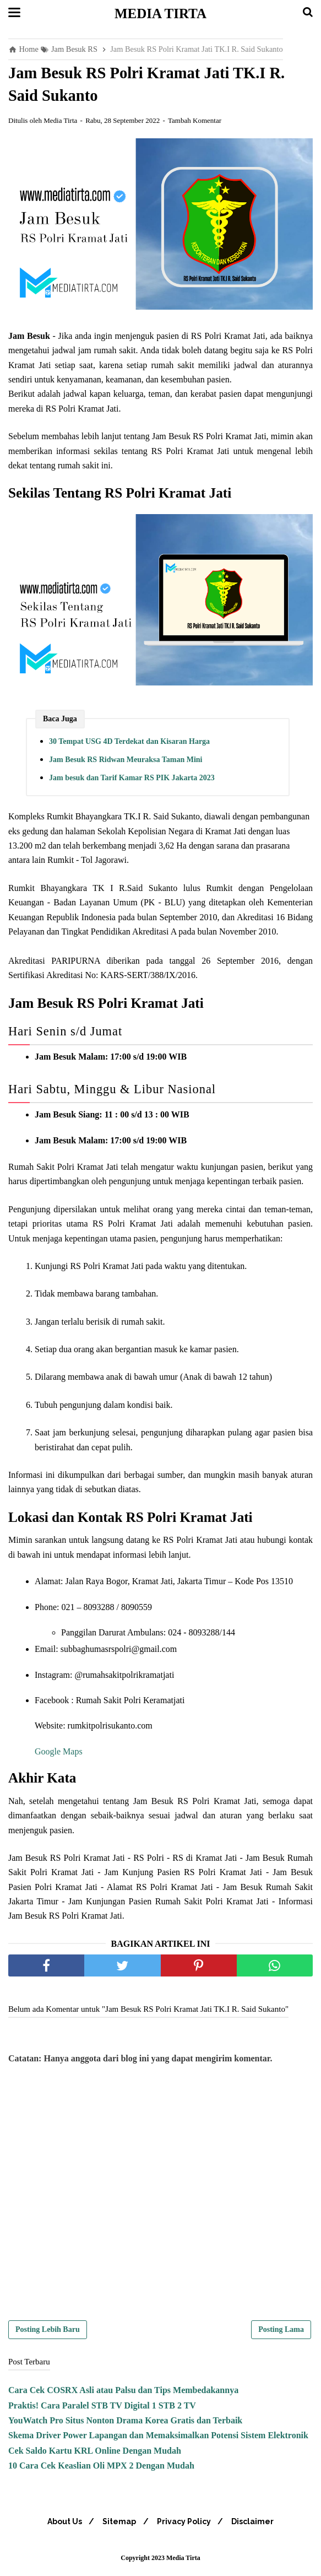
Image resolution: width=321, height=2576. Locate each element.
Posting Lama (281, 2332)
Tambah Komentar (194, 123)
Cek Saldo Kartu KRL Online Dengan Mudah (94, 2453)
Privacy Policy (186, 2524)
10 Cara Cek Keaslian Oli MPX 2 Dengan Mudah (101, 2468)
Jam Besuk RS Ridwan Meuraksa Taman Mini (126, 762)
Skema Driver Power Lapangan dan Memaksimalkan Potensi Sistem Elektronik (158, 2438)
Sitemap (118, 2524)
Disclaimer (257, 2524)
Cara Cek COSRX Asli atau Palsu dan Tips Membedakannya (123, 2392)
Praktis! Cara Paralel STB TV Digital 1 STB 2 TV (102, 2408)
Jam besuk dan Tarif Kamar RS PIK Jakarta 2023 (132, 780)
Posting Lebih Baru (47, 2332)
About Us (60, 2524)
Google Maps (59, 1754)
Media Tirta (160, 13)
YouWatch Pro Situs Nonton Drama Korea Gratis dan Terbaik (125, 2423)
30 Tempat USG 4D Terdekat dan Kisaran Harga (129, 744)
